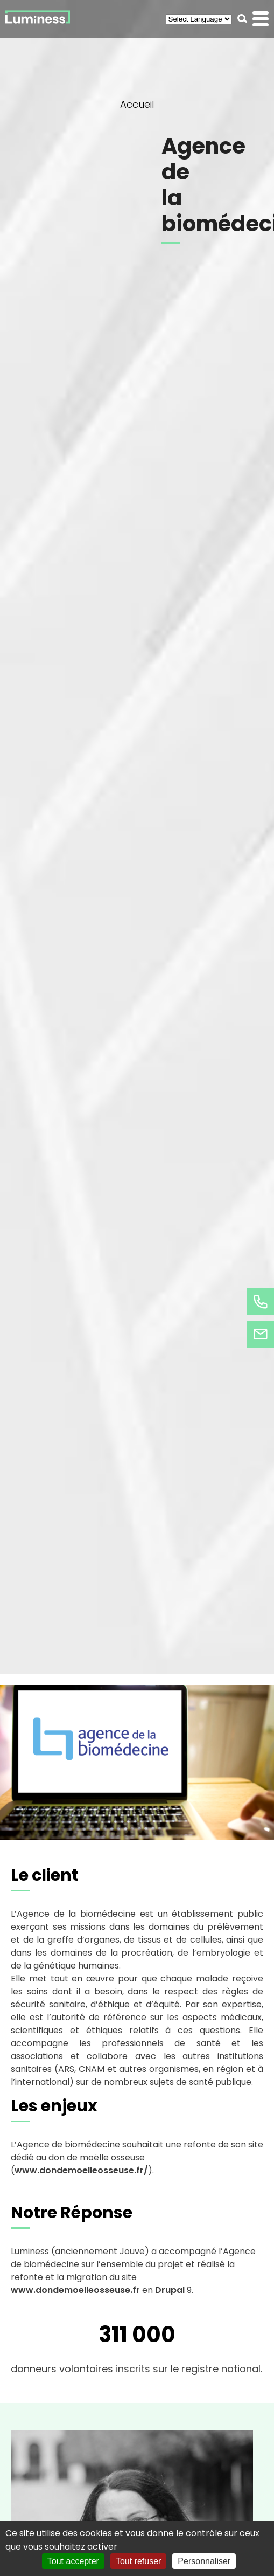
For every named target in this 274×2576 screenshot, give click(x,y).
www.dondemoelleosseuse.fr (75, 2290)
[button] (242, 18)
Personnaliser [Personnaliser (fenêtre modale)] (204, 2561)
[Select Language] (199, 19)
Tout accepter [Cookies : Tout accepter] (73, 2561)
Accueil (137, 104)
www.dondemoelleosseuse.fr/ (81, 2170)
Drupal (171, 2290)
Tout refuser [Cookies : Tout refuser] (138, 2561)
